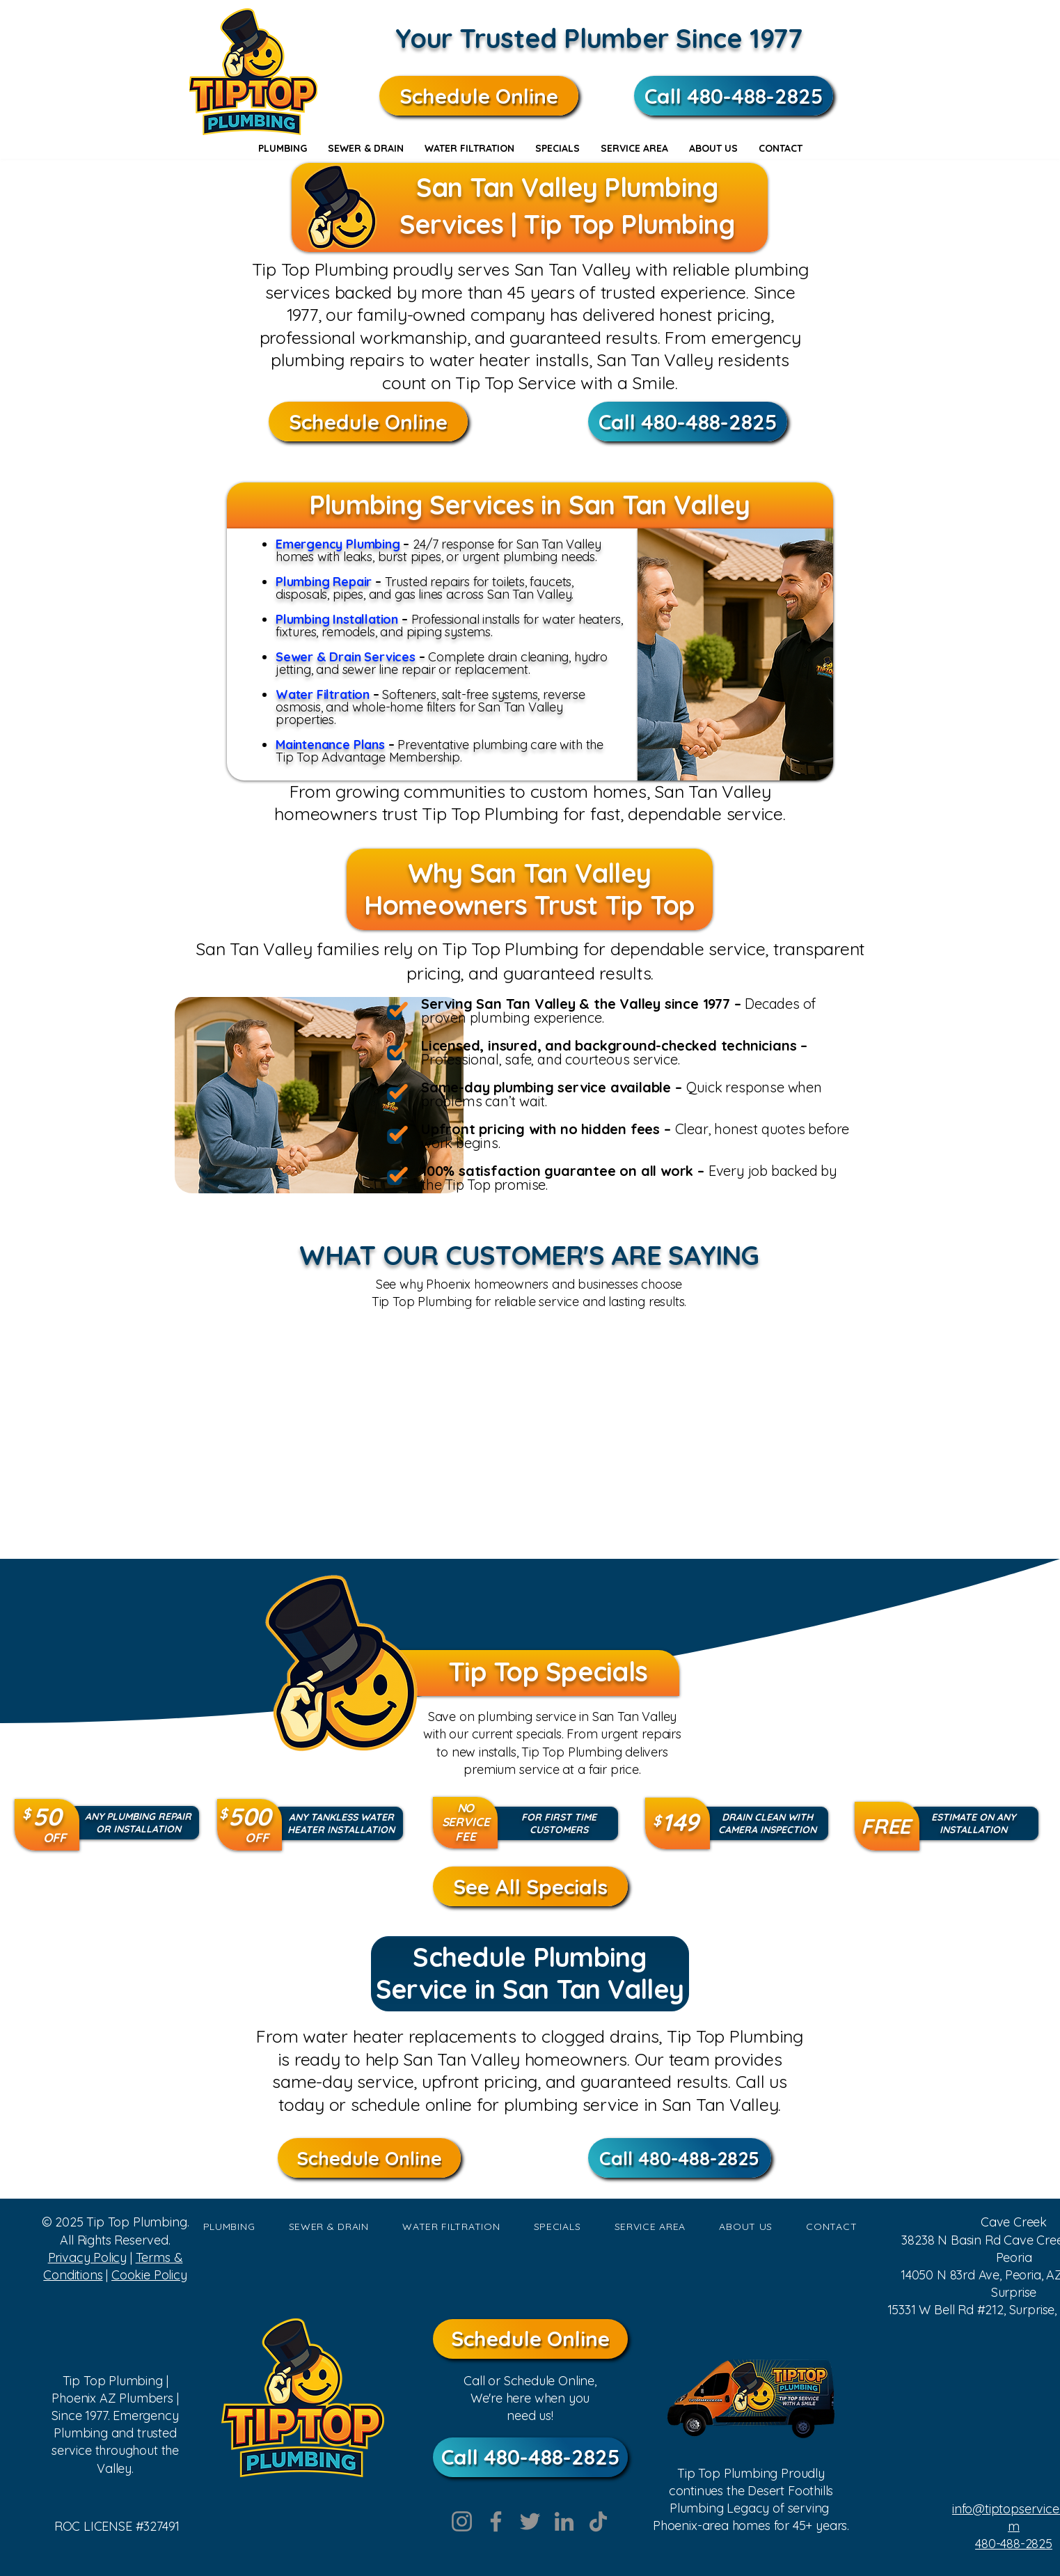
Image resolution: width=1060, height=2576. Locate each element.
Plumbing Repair (324, 582)
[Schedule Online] (478, 96)
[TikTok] (598, 2521)
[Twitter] (530, 2521)
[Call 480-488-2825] (733, 96)
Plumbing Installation (337, 619)
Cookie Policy (149, 2275)
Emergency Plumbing (338, 544)
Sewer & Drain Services (347, 657)
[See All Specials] (530, 1886)
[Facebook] (495, 2521)
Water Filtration (324, 694)
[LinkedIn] (564, 2521)
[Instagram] (461, 2521)
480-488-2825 (1013, 2544)
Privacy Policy (87, 2257)
